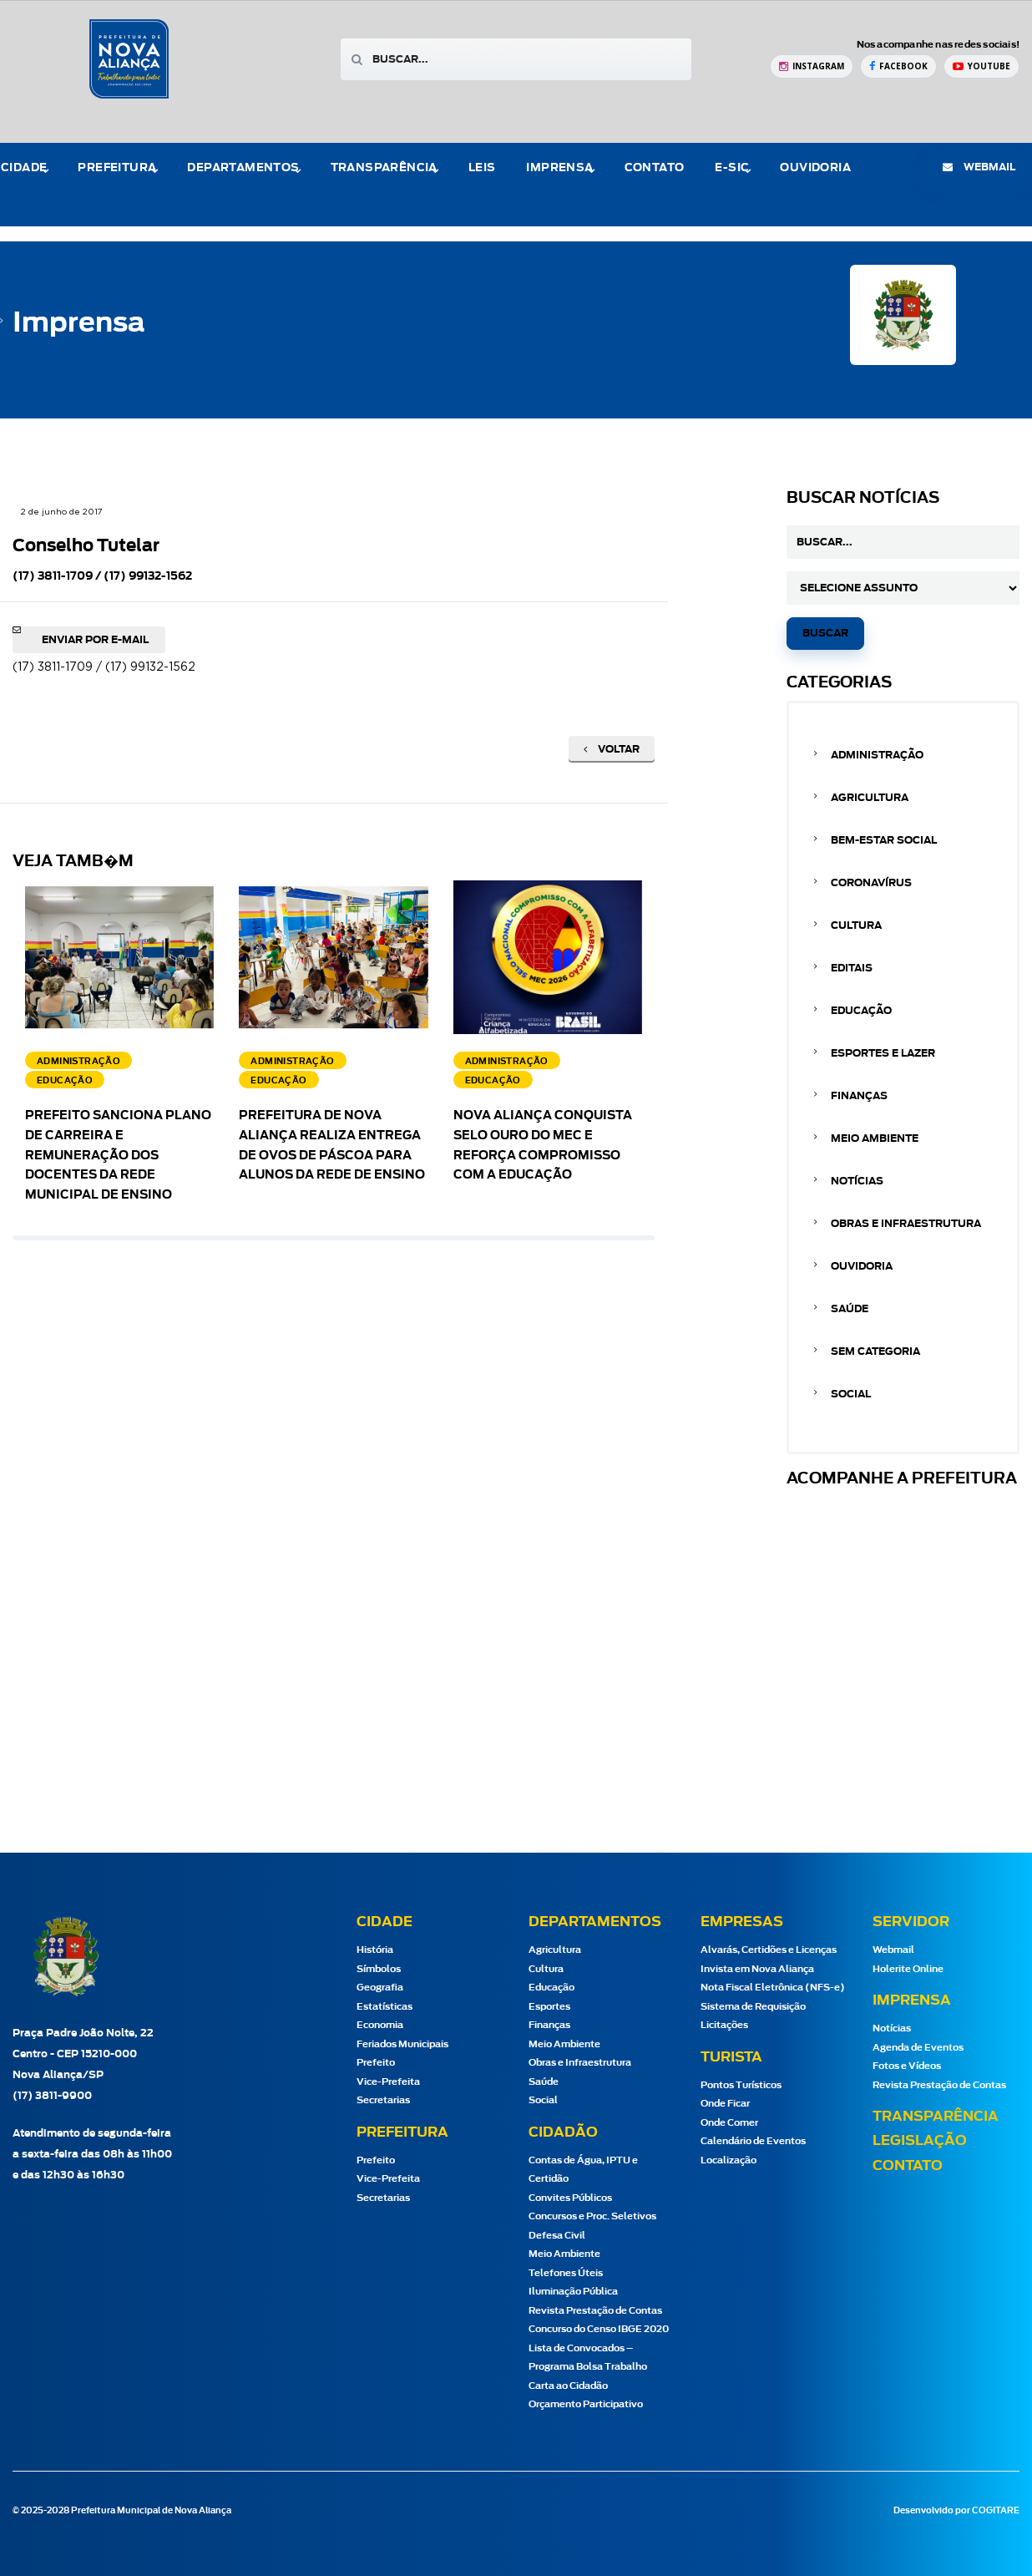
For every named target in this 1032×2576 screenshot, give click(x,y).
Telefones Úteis (566, 2273)
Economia (380, 2025)
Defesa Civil (557, 2235)
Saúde (849, 1309)
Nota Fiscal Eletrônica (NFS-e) (773, 1987)
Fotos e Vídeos (907, 2066)
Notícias (857, 1181)
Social (851, 1394)
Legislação (920, 2141)
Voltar (612, 749)
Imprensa (559, 168)
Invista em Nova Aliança (757, 1969)
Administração (877, 755)
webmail (979, 167)
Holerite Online (908, 1969)
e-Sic (732, 168)
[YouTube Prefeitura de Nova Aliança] (981, 66)
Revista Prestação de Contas (595, 2310)
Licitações (724, 2025)
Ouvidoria (815, 168)
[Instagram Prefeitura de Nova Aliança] (811, 66)
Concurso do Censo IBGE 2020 (599, 2329)
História (375, 1950)
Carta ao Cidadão (568, 2386)
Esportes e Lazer (883, 1053)
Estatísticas (384, 2006)
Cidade (24, 168)
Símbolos (379, 1969)
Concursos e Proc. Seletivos (592, 2216)
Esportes (549, 2006)
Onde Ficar (725, 2103)
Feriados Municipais (402, 2044)
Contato (655, 168)
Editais (852, 968)
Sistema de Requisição (753, 2006)
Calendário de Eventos (753, 2141)
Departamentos (243, 168)
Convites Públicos (570, 2198)
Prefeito (376, 2062)
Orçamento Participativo (586, 2404)
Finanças (859, 1096)
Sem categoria (875, 1351)
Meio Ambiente (874, 1138)
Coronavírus (871, 883)
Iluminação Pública (573, 2291)
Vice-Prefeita (388, 2082)
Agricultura (869, 798)
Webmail (893, 1950)
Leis (482, 168)
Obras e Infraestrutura (906, 1224)
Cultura (856, 925)
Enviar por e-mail (95, 640)
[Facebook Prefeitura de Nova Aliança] (898, 66)
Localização (728, 2160)
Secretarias (383, 2100)
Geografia (380, 1987)
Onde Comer (729, 2122)
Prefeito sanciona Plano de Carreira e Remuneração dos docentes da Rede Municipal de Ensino (118, 1155)
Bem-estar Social (884, 840)
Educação (861, 1011)
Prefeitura (117, 168)
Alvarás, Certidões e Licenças (769, 1950)
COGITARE (995, 2511)
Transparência (384, 168)
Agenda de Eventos (918, 2047)
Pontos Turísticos (741, 2085)
